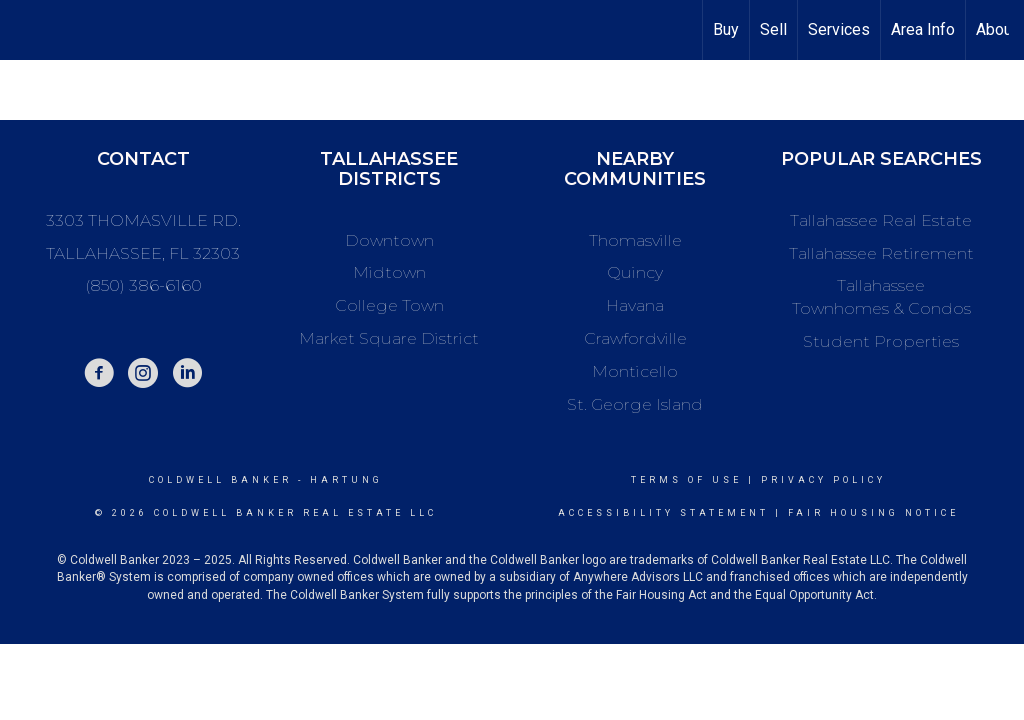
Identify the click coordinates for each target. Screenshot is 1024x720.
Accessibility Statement (663, 513)
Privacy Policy (823, 480)
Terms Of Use (686, 480)
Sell (773, 29)
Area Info (923, 29)
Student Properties (881, 341)
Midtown (389, 272)
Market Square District (389, 338)
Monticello (635, 371)
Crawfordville (635, 338)
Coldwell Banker (220, 480)
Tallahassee (881, 285)
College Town (389, 305)
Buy (726, 29)
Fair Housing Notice (873, 513)
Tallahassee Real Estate (881, 220)
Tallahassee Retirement (881, 253)
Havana (635, 305)
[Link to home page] (25, 30)
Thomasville (635, 240)
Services (839, 29)
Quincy (635, 272)
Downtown (389, 240)
